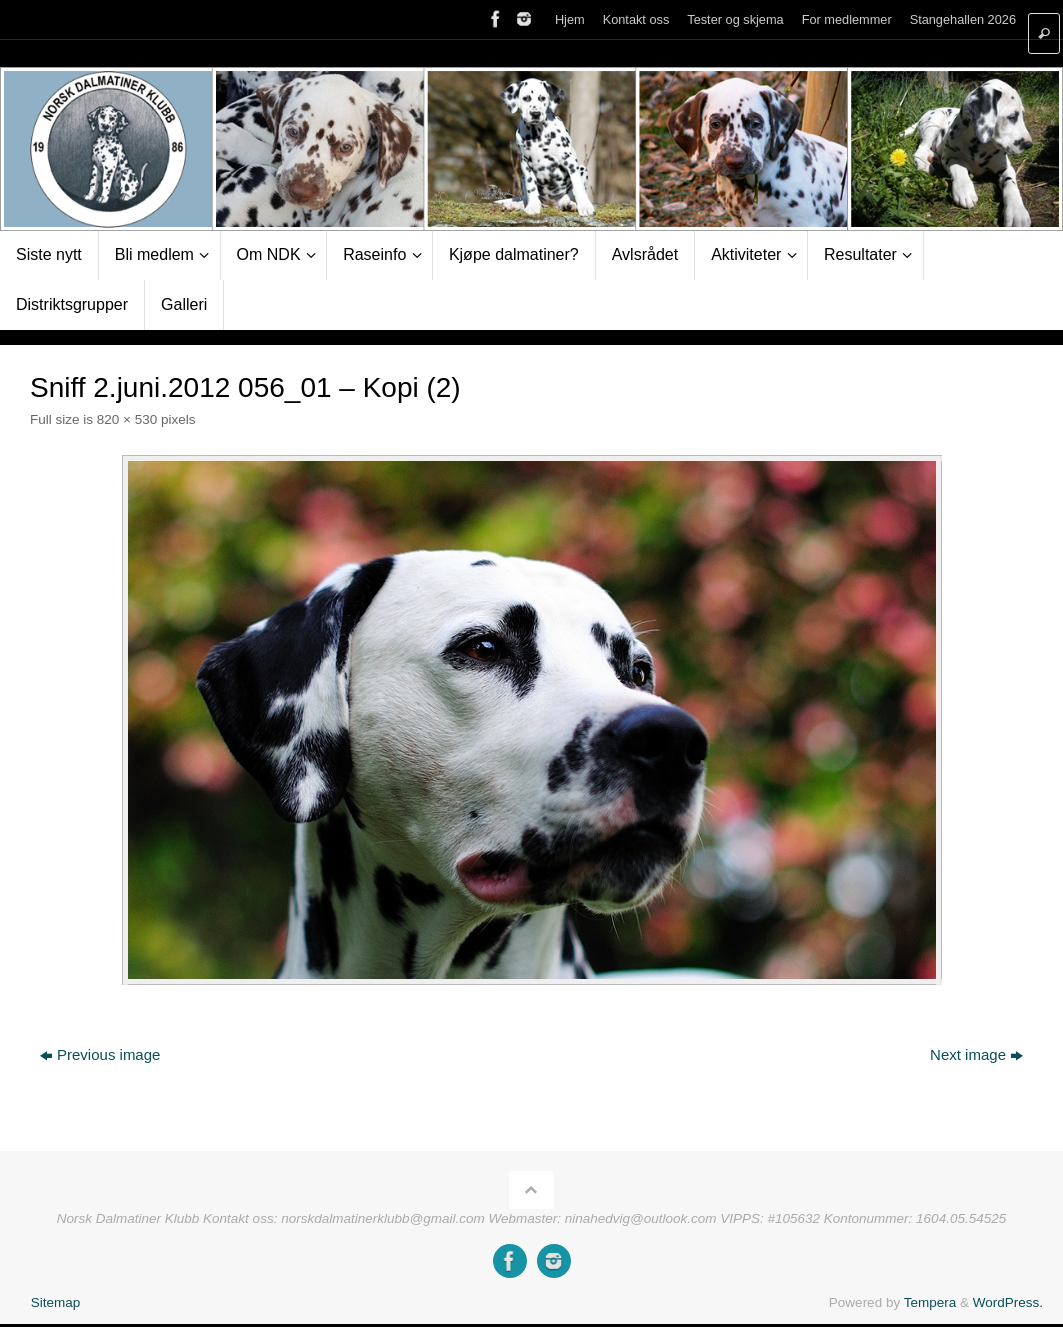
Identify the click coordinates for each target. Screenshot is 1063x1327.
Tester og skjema (735, 19)
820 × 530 (127, 419)
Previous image (100, 1054)
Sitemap (56, 1302)
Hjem (570, 19)
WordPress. (1008, 1302)
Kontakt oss (636, 19)
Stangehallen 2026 (963, 19)
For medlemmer (847, 19)
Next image (976, 1054)
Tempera (930, 1302)
